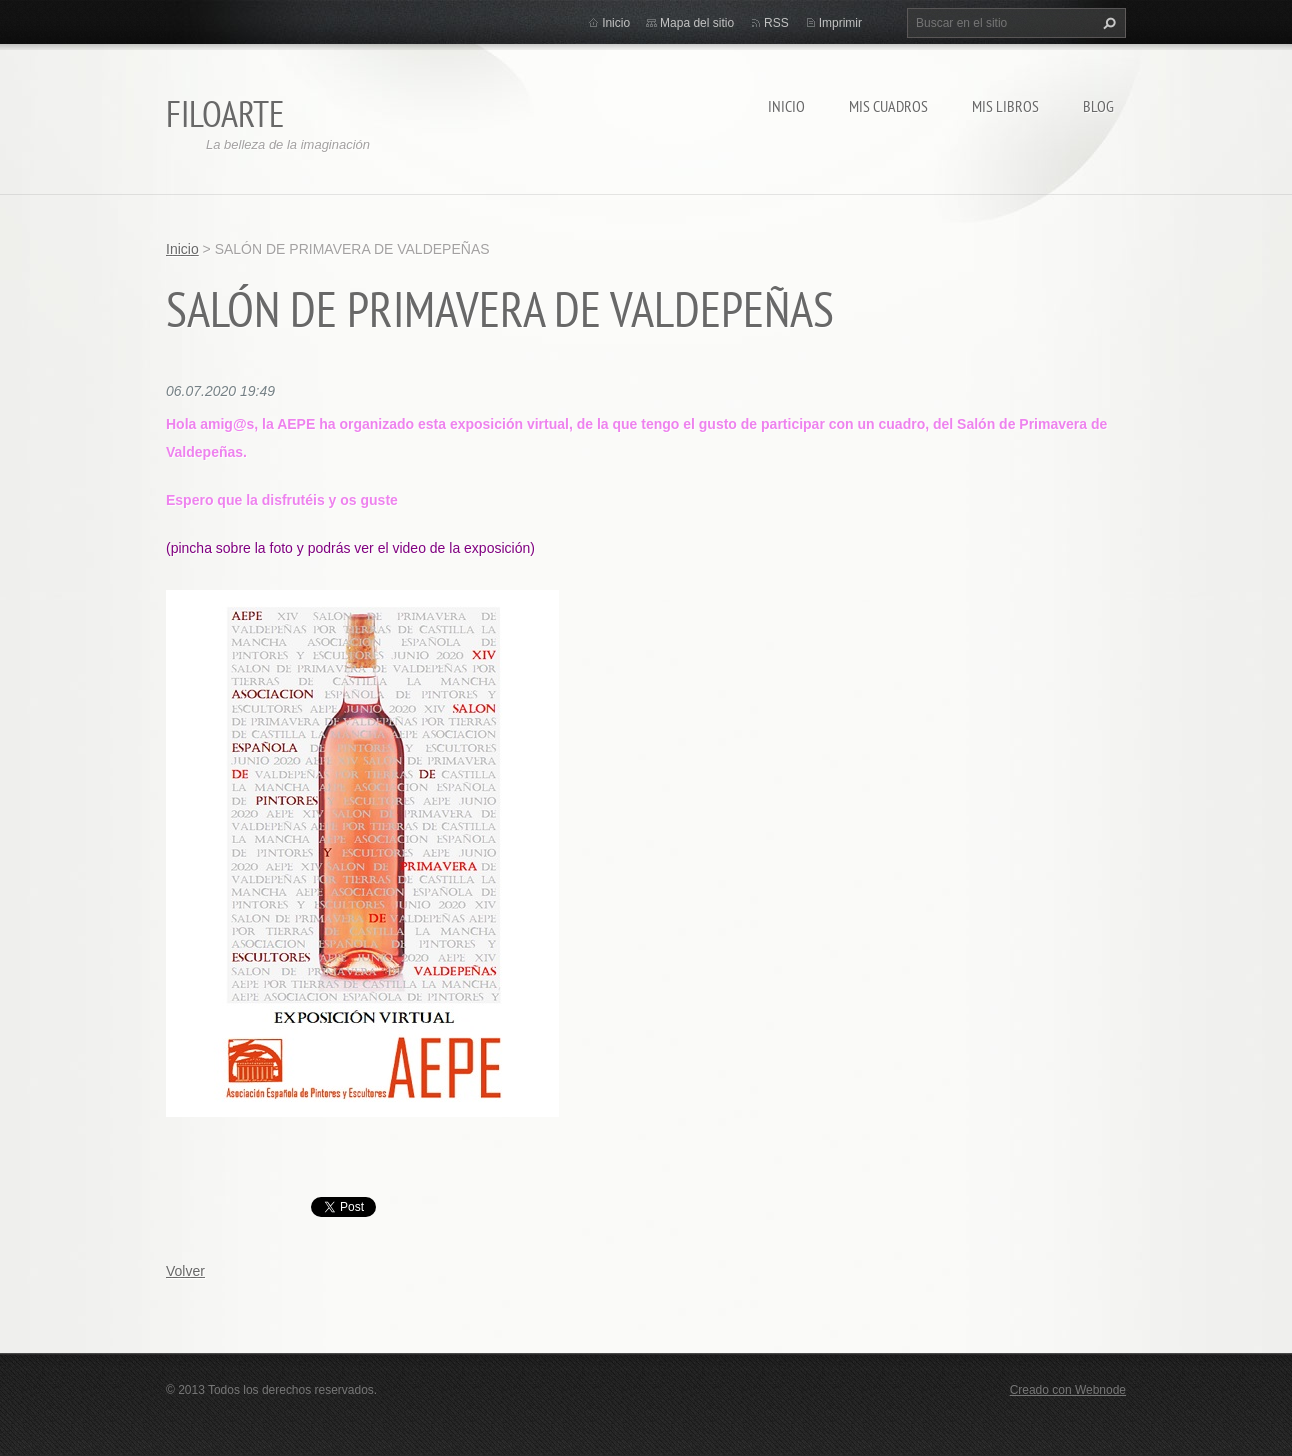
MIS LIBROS (1005, 106)
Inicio (786, 106)
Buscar (1107, 23)
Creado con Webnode (1068, 1390)
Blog (1098, 106)
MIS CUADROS (888, 106)
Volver (185, 1271)
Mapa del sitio (697, 23)
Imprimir (840, 23)
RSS (776, 23)
